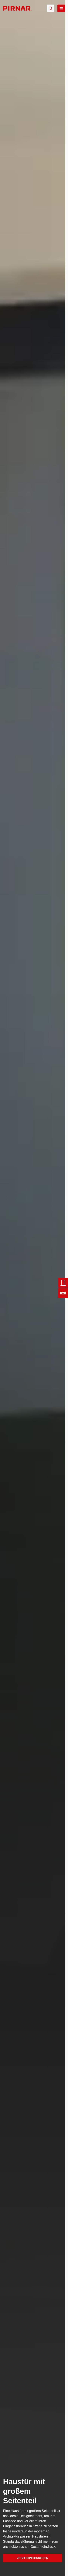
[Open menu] (61, 8)
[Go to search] (50, 8)
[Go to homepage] (17, 8)
